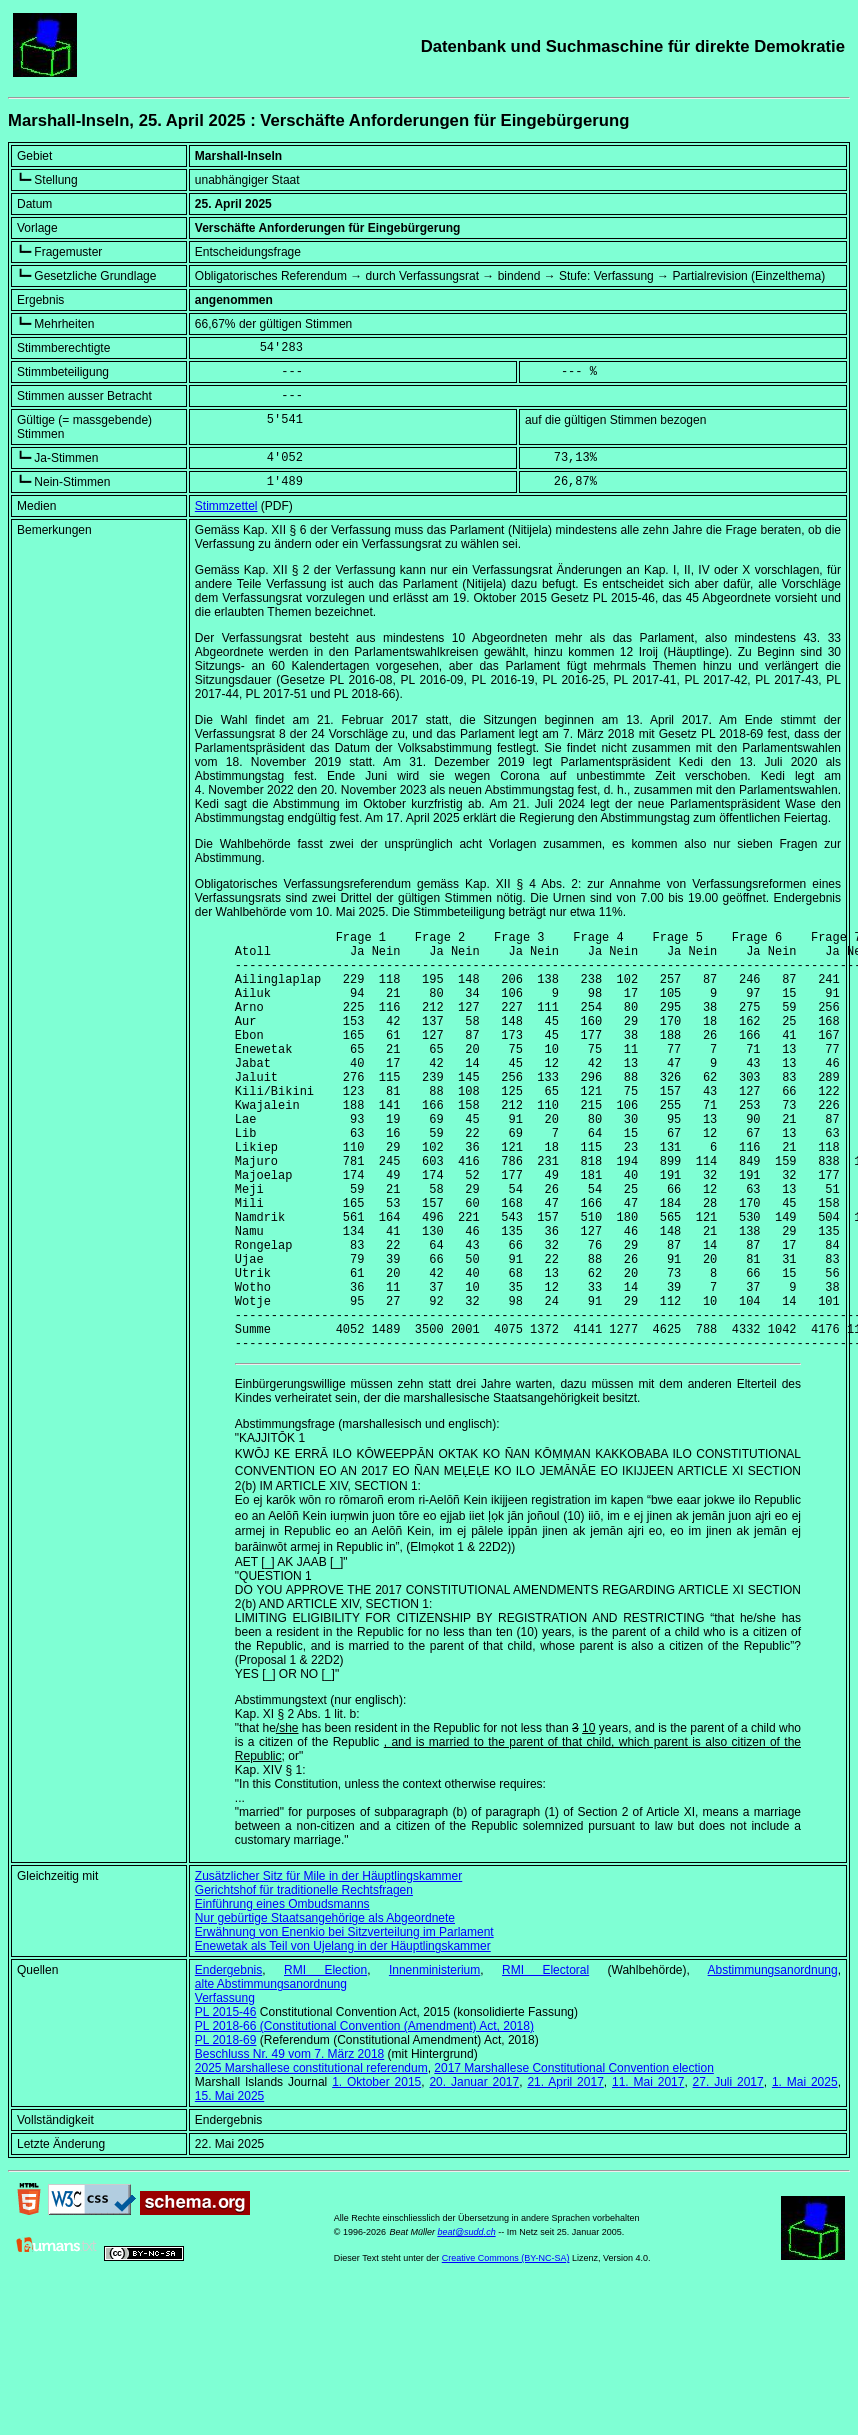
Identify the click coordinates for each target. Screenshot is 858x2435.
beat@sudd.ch (466, 2322)
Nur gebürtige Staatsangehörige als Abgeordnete (325, 2008)
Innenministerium (434, 2060)
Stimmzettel (226, 506)
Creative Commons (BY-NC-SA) (506, 2348)
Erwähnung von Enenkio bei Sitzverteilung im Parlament (344, 2022)
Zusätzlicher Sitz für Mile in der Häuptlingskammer (328, 1966)
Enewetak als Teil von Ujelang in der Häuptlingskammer (343, 2036)
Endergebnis (228, 2060)
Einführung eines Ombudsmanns (282, 1994)
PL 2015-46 (226, 2102)
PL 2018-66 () (364, 2116)
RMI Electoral (545, 2060)
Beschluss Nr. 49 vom (289, 2144)
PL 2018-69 (226, 2130)
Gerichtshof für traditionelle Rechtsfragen (304, 1980)
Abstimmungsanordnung (773, 2060)
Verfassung (225, 2088)
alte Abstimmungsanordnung (271, 2074)
